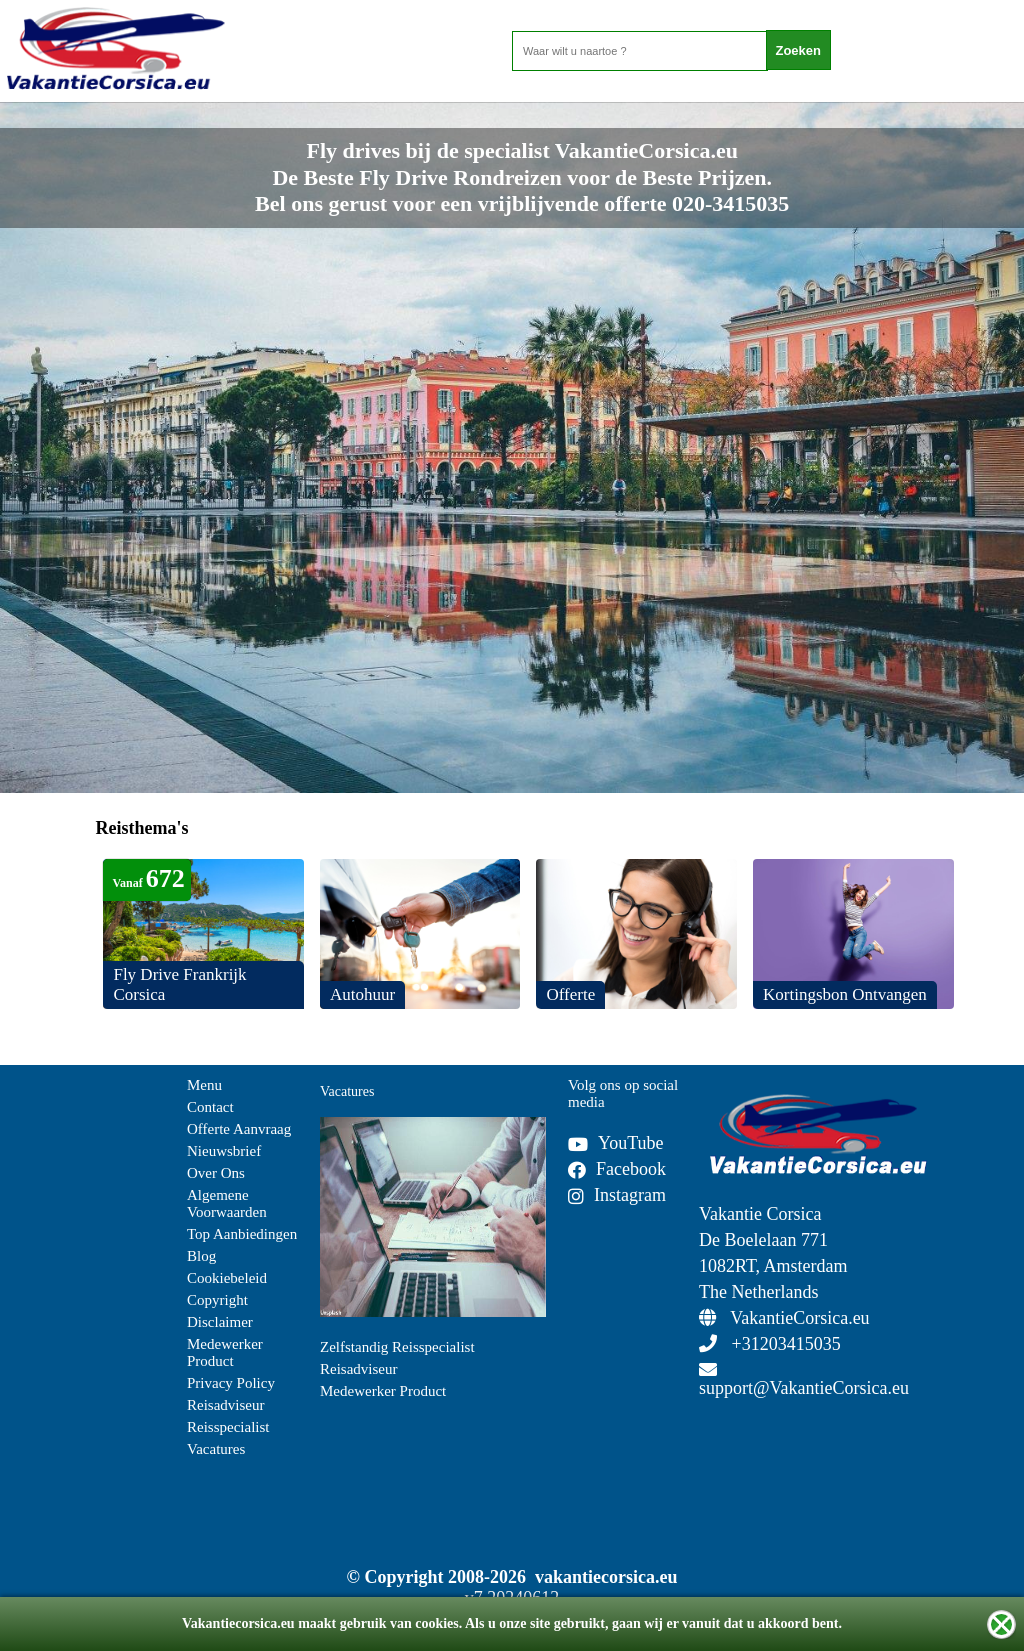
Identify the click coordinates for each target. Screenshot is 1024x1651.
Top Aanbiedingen (242, 1234)
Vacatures (216, 1449)
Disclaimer (220, 1322)
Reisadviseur (225, 1405)
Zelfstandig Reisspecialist (397, 1347)
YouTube (616, 1143)
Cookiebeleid (227, 1278)
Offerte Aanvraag (239, 1129)
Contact (210, 1107)
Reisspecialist (228, 1427)
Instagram (617, 1195)
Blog (201, 1256)
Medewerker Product (225, 1352)
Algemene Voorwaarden (227, 1203)
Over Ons (216, 1173)
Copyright (217, 1300)
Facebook (617, 1169)
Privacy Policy (231, 1383)
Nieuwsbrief (224, 1151)
